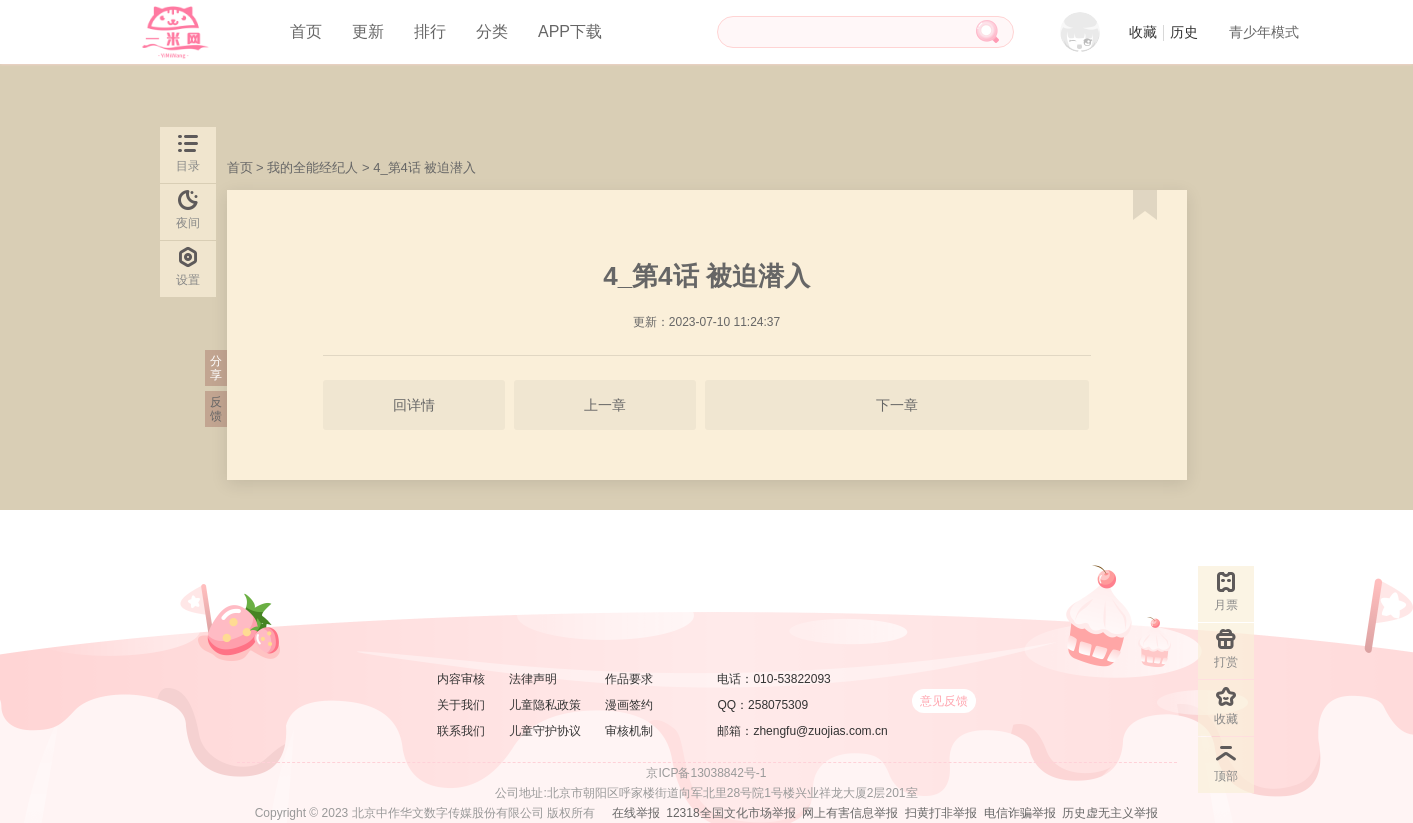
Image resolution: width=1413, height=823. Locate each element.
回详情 (414, 405)
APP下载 (570, 31)
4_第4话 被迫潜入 (424, 167)
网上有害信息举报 (850, 813)
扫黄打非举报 (941, 813)
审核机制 (629, 731)
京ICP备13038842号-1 (706, 773)
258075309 (778, 705)
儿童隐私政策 (545, 705)
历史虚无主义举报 (1110, 813)
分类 (492, 31)
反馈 (216, 409)
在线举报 (636, 813)
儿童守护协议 (545, 731)
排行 (430, 31)
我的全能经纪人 (312, 167)
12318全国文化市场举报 (730, 813)
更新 (368, 31)
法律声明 (533, 679)
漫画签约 (629, 705)
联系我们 (461, 731)
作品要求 (629, 679)
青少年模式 (1264, 32)
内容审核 (461, 679)
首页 (306, 31)
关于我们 (461, 705)
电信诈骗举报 (1020, 813)
